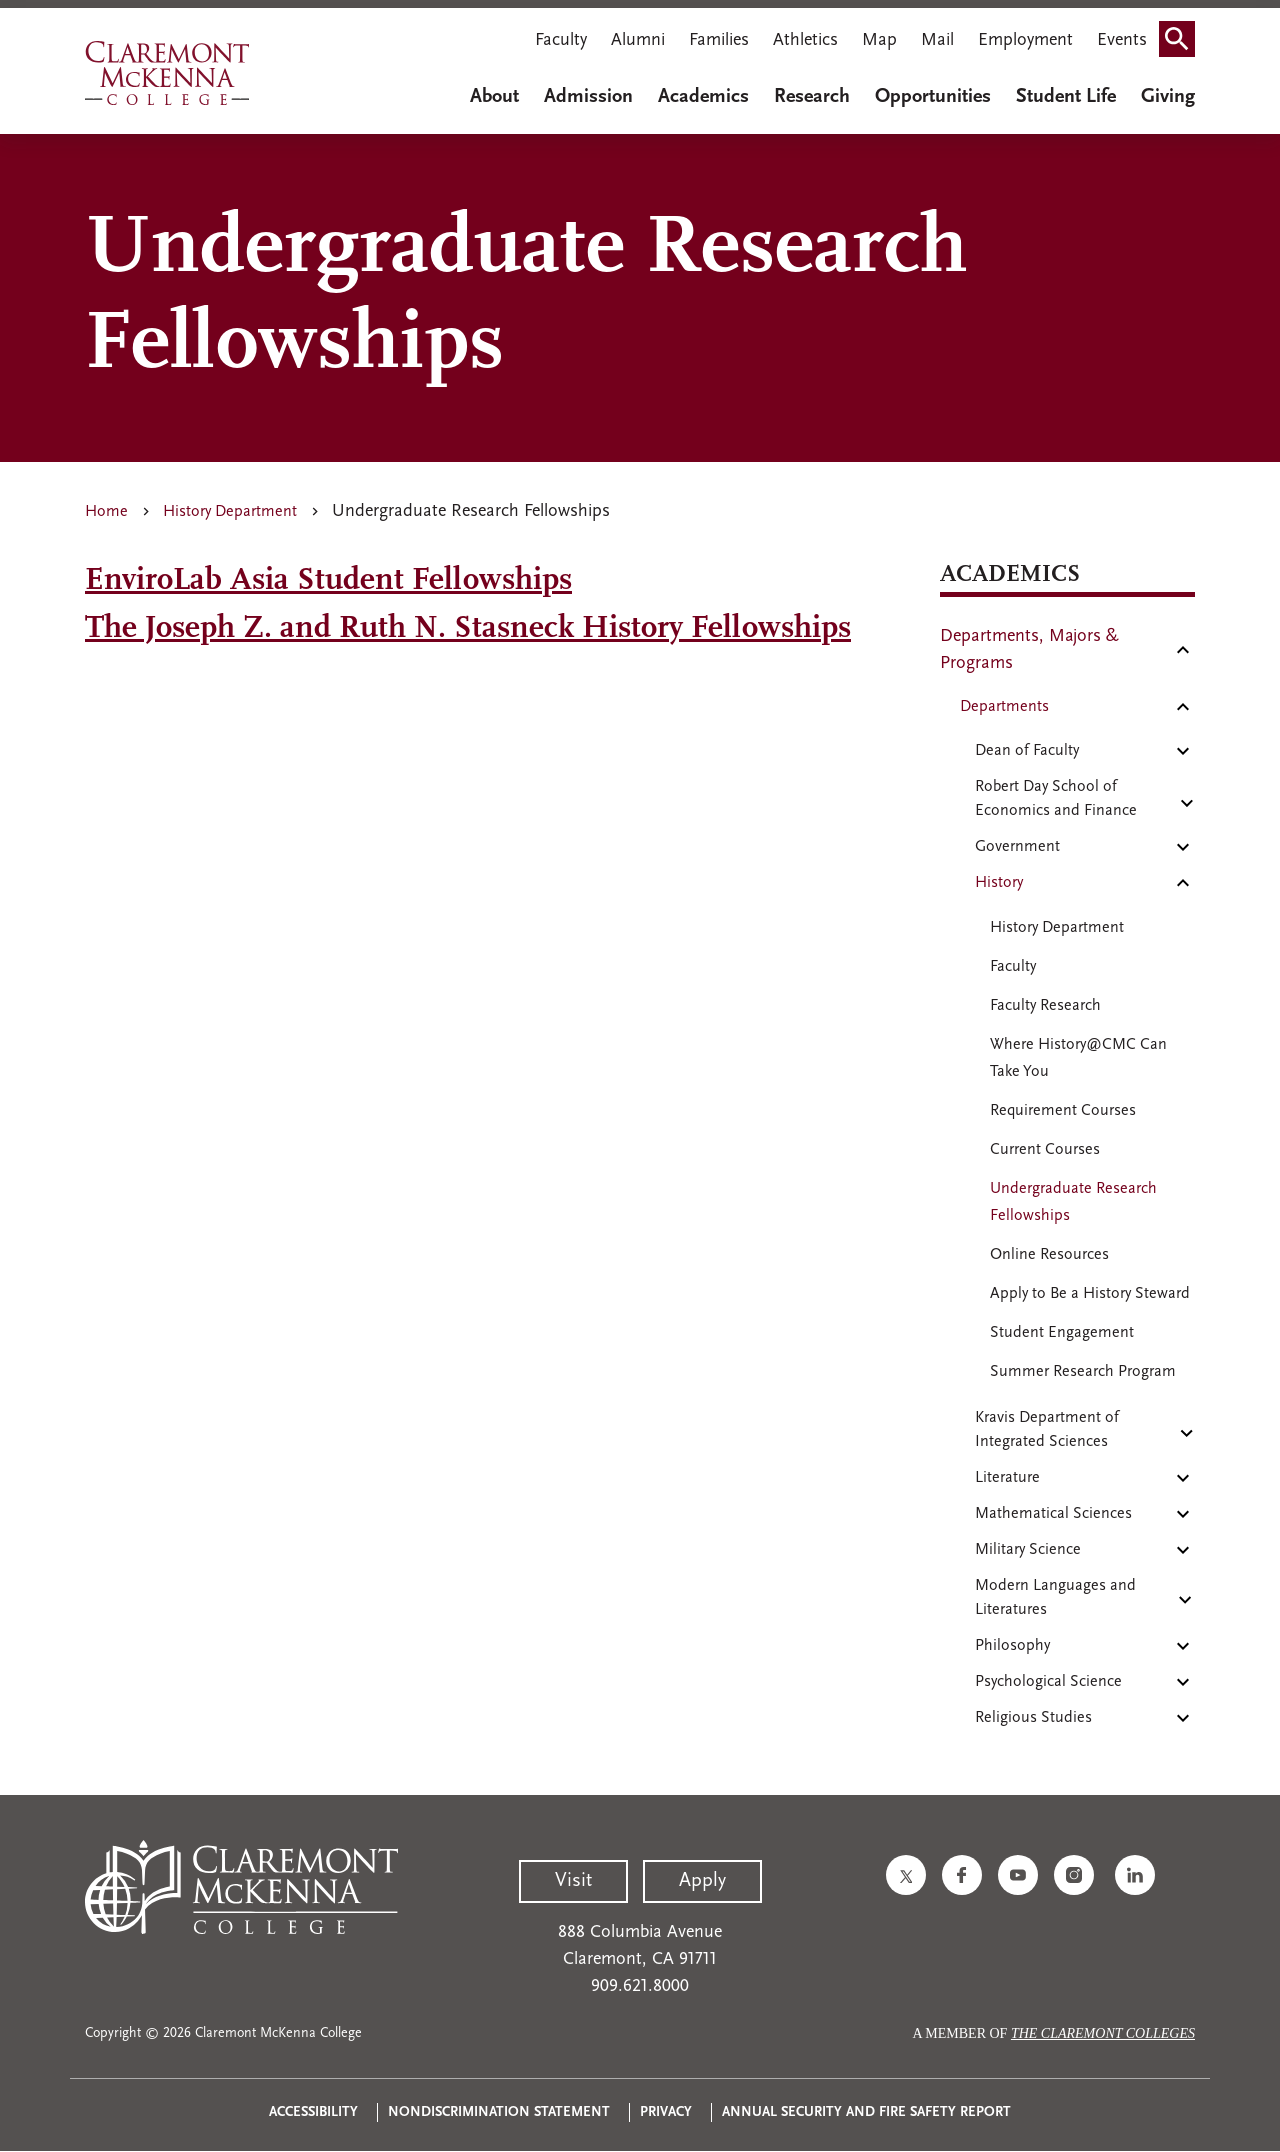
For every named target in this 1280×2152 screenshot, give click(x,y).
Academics (703, 97)
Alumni (638, 40)
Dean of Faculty (1027, 751)
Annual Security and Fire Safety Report (866, 2112)
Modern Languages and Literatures (1055, 1598)
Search (1183, 32)
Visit (573, 1881)
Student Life (1066, 97)
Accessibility (313, 2112)
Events (1122, 40)
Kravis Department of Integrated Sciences (1047, 1430)
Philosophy (1012, 1646)
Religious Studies (1033, 1718)
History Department (230, 512)
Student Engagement (1062, 1333)
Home (106, 512)
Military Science (1028, 1550)
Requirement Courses (1063, 1111)
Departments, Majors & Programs (1029, 650)
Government (1017, 847)
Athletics (805, 40)
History (999, 883)
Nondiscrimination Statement (499, 2112)
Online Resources (1049, 1255)
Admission (588, 97)
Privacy (666, 2112)
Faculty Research (1045, 1006)
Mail (937, 40)
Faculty (561, 40)
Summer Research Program (1083, 1372)
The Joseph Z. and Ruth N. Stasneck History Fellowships (468, 629)
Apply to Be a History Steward (1090, 1294)
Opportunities (933, 97)
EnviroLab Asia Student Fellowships (328, 581)
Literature (1007, 1478)
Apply (702, 1881)
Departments (1004, 707)
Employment (1025, 40)
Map (879, 40)
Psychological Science (1048, 1682)
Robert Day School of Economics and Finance (1056, 799)
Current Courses (1045, 1150)
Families (719, 40)
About (494, 97)
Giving (1168, 97)
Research (812, 97)
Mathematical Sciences (1053, 1514)
